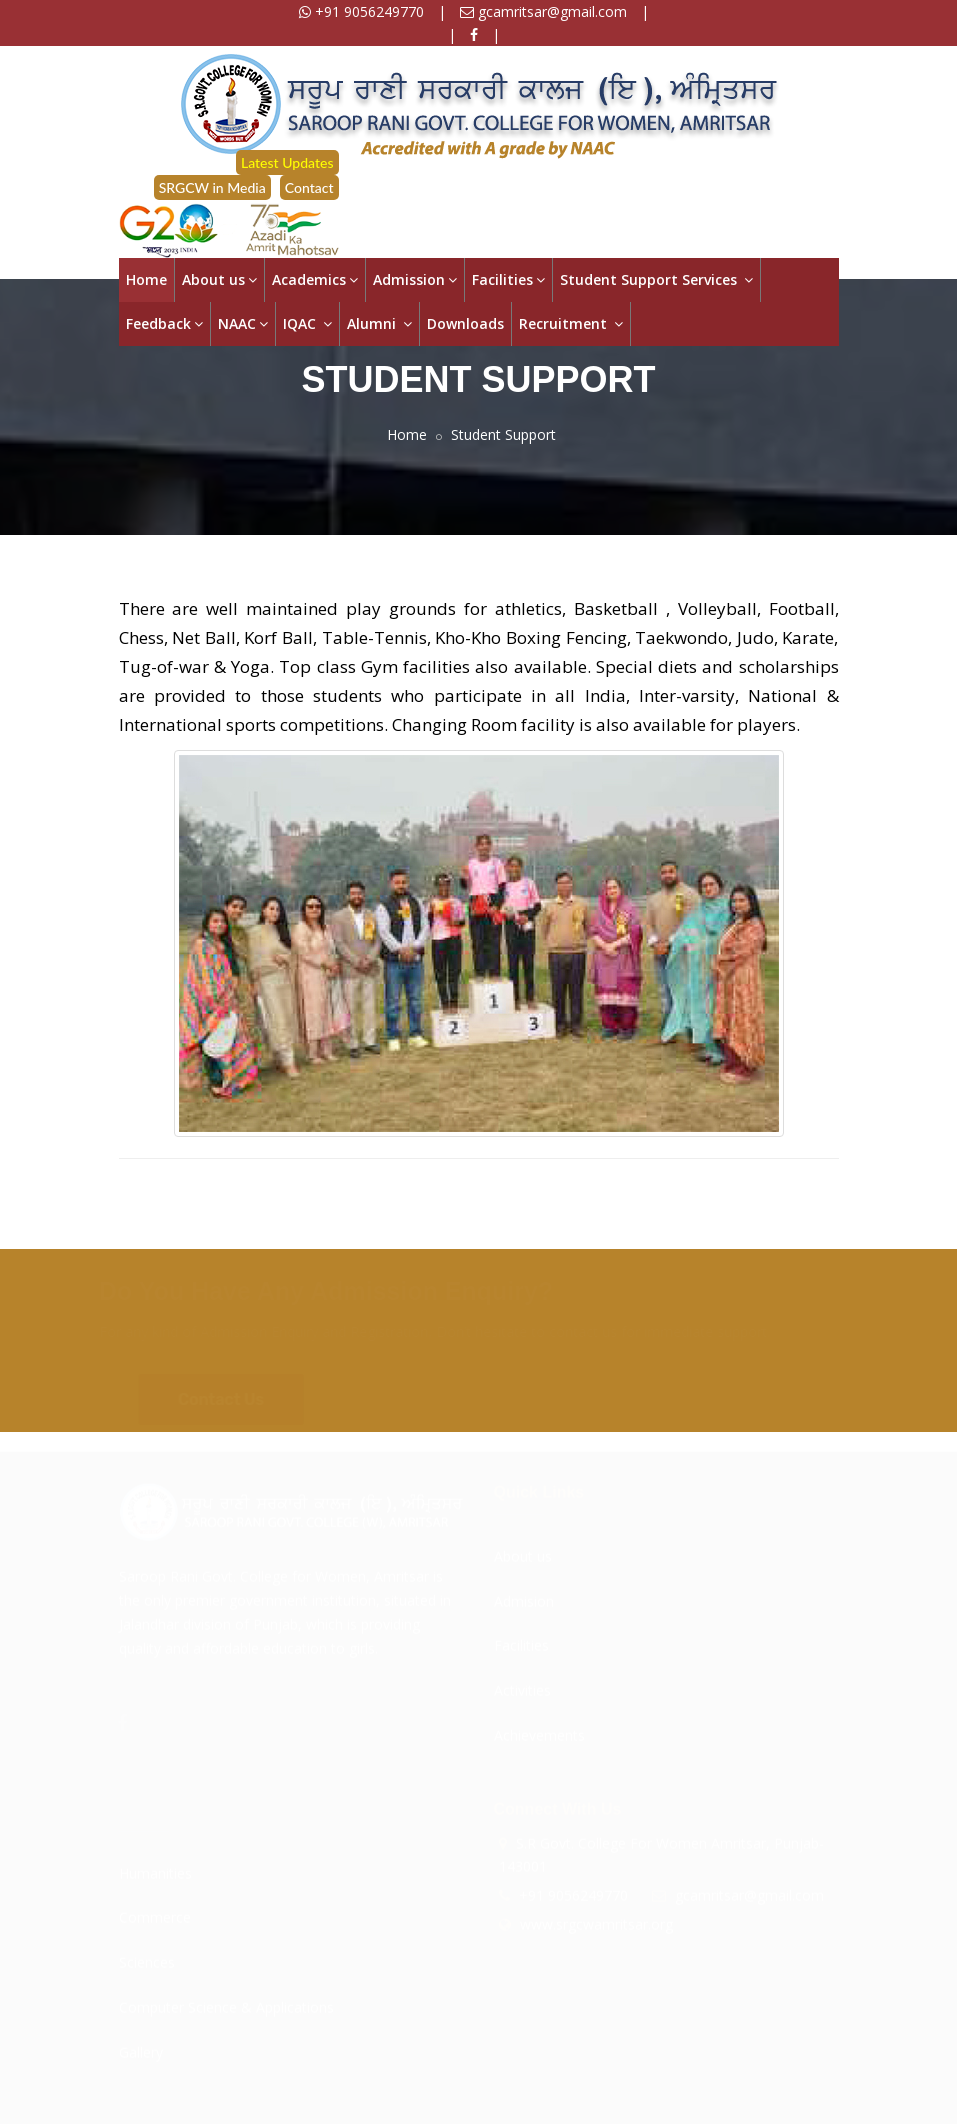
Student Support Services (656, 279)
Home (146, 279)
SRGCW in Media (212, 187)
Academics (315, 279)
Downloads (465, 323)
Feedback (164, 323)
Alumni (379, 323)
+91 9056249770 (361, 11)
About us (219, 279)
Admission (415, 279)
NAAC (243, 323)
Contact (309, 187)
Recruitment (571, 323)
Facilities (508, 279)
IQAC (307, 323)
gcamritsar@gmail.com (543, 11)
